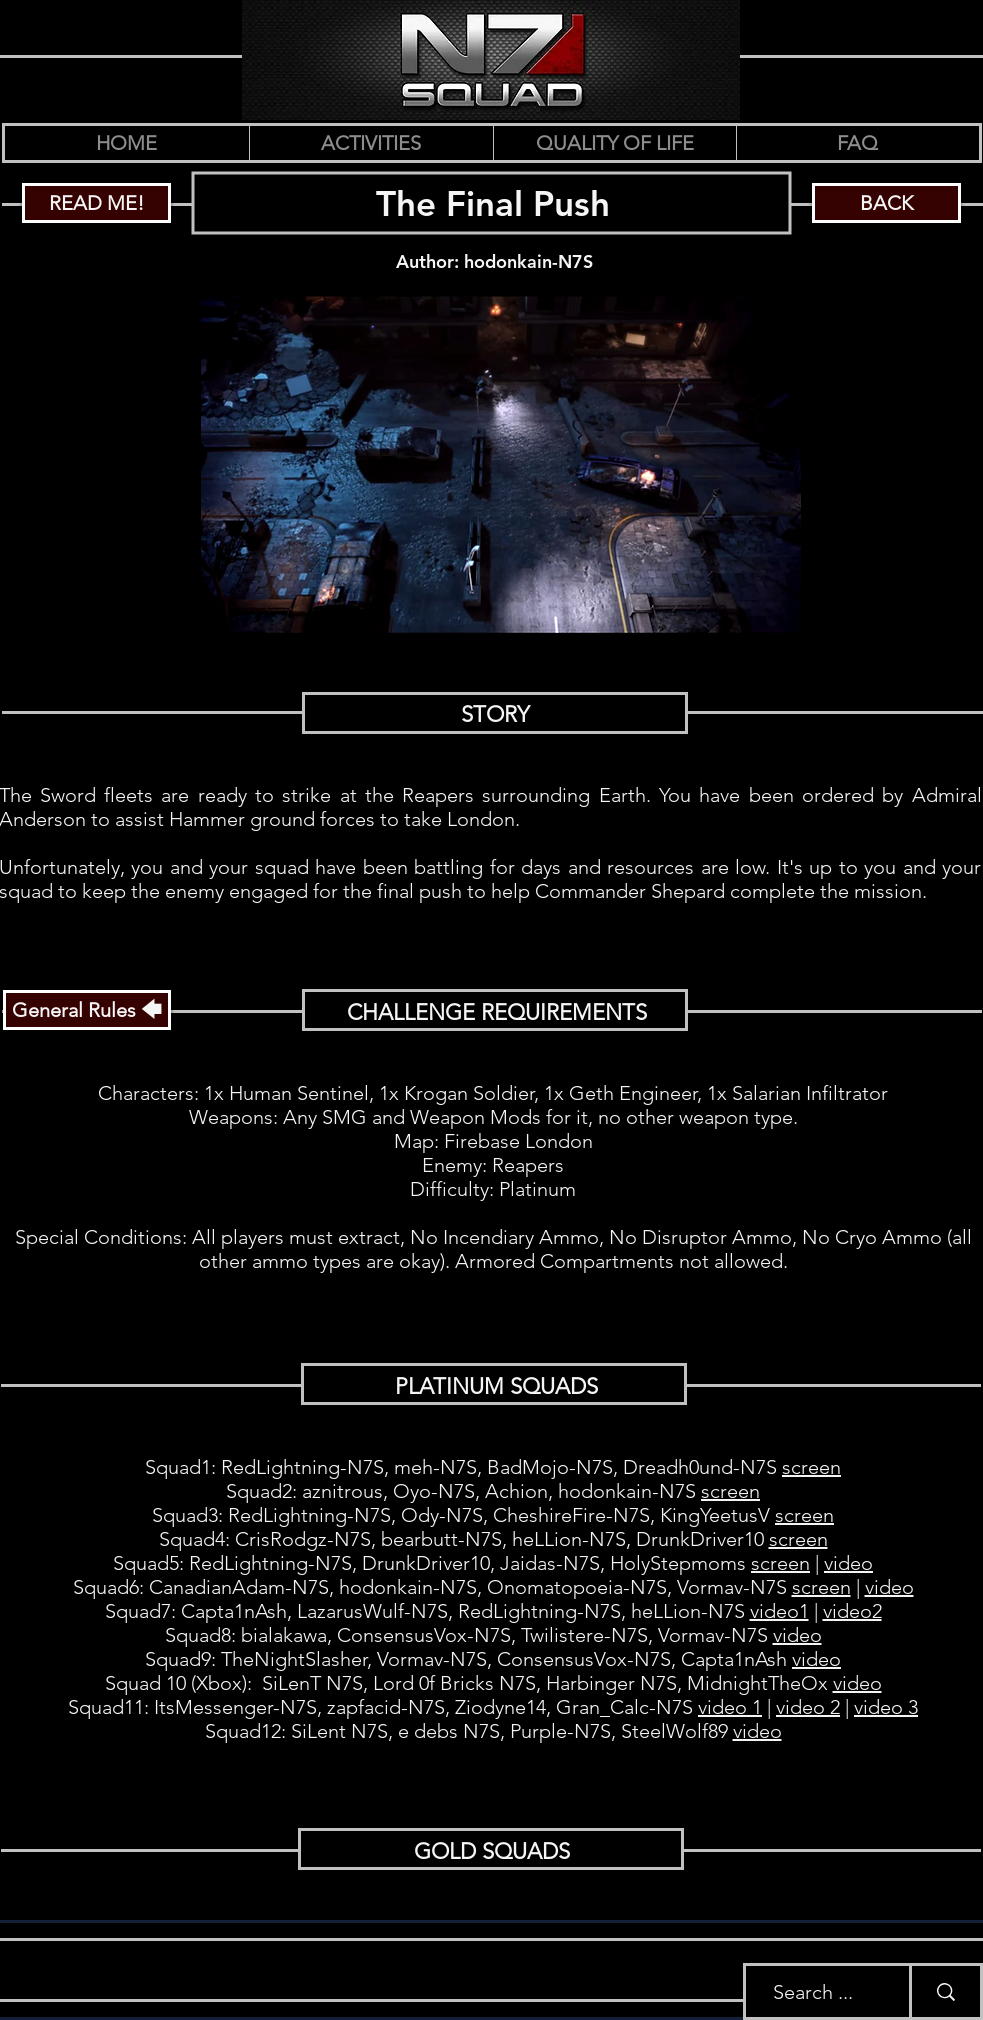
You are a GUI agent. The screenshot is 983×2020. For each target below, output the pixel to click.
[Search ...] (812, 1991)
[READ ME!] (96, 203)
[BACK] (886, 203)
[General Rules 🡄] (87, 1010)
